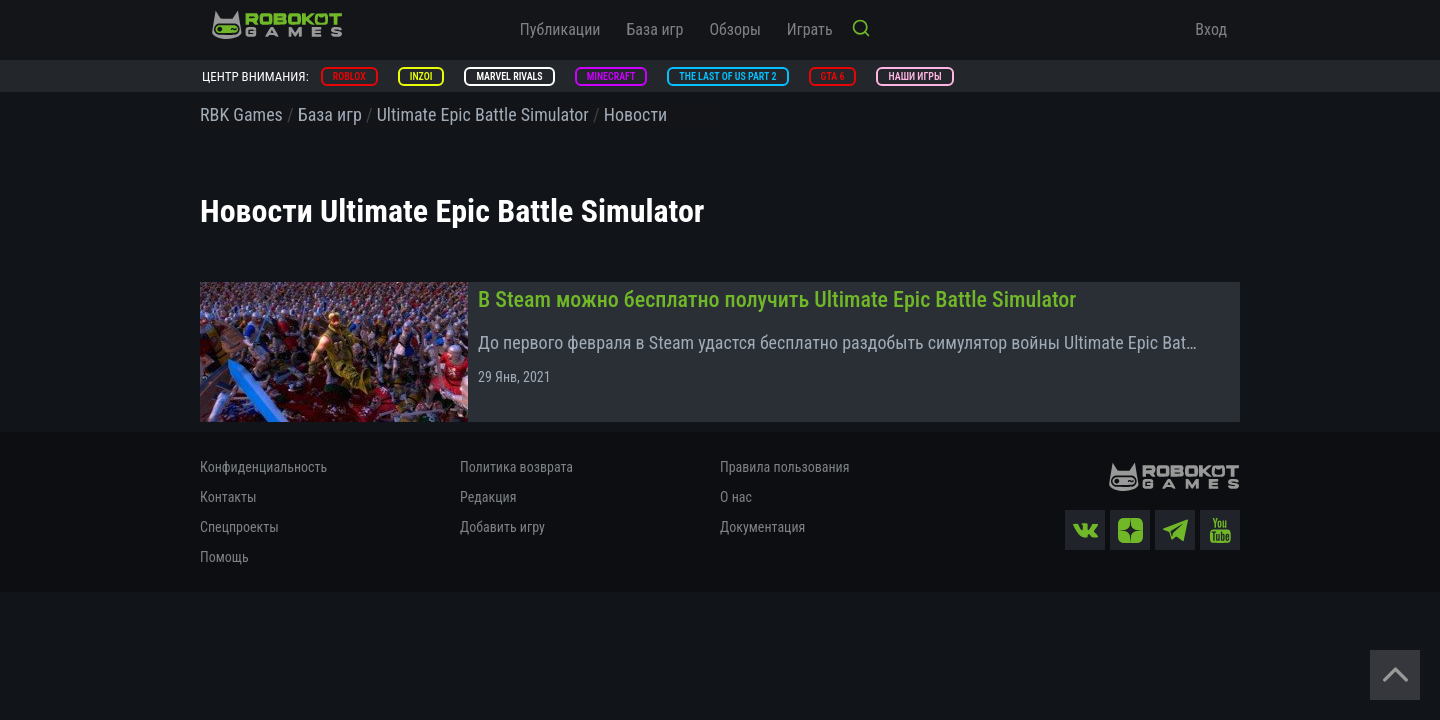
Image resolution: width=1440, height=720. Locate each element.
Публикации (560, 29)
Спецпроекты (239, 527)
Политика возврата (516, 467)
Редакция (488, 497)
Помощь (224, 557)
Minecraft (611, 76)
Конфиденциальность (263, 467)
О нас (736, 497)
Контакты (228, 497)
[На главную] (277, 25)
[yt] (1220, 530)
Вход (1211, 29)
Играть (810, 29)
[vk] (1085, 530)
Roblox (349, 76)
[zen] (1130, 530)
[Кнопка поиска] (861, 30)
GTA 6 (833, 76)
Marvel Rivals (509, 76)
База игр (655, 29)
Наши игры (914, 76)
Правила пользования (784, 467)
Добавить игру (502, 527)
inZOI (421, 76)
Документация (762, 527)
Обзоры (734, 29)
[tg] (1175, 530)
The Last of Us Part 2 (727, 76)
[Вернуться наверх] (1395, 675)
